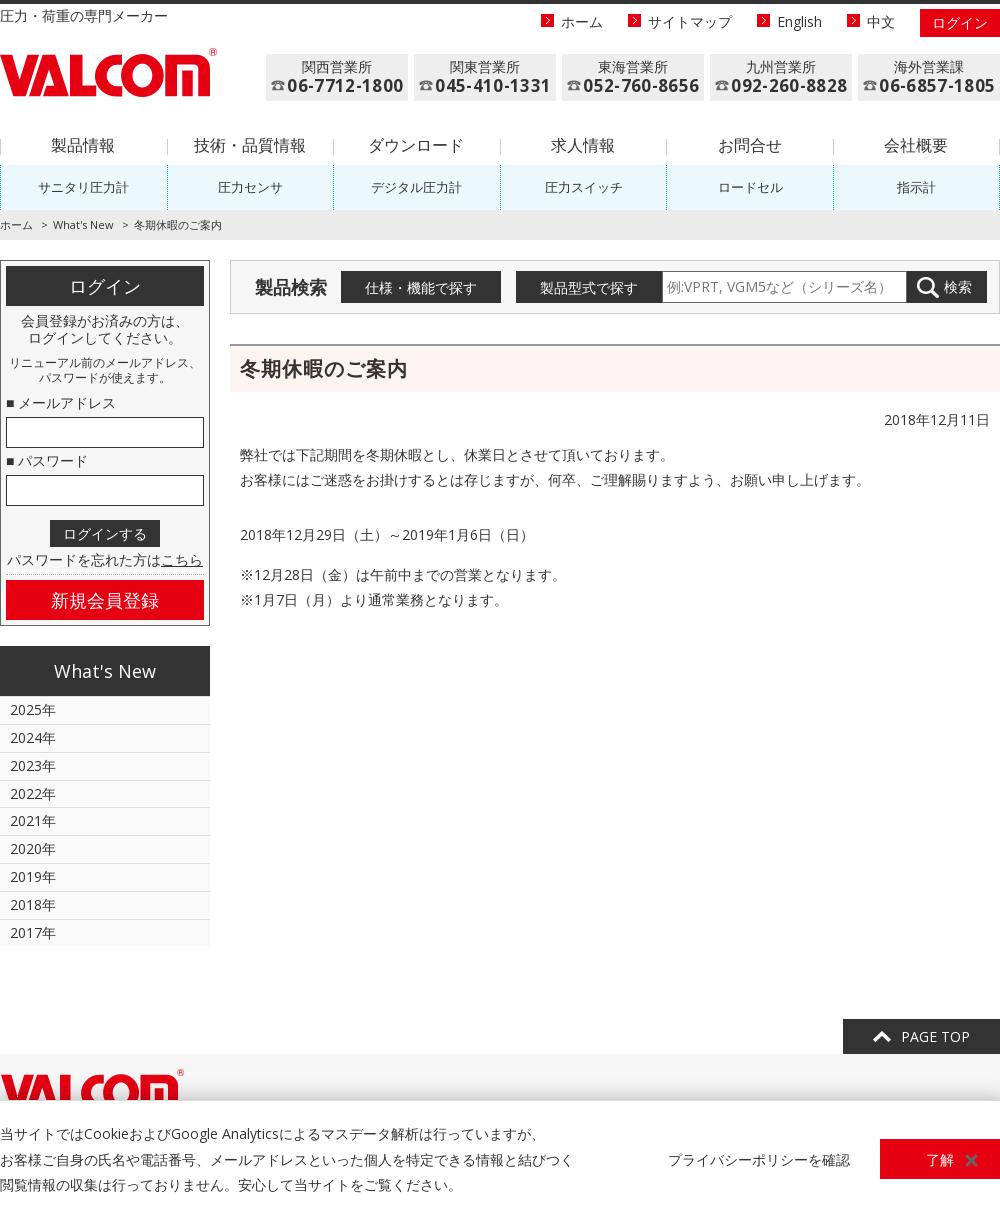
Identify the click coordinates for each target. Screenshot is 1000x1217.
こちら (182, 559)
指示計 (916, 187)
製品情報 (83, 145)
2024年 (33, 737)
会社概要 (916, 145)
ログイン (960, 22)
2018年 (33, 904)
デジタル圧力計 (416, 187)
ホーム (582, 21)
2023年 (33, 765)
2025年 (33, 709)
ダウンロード (416, 145)
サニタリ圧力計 (83, 187)
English (799, 21)
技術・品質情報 (250, 145)
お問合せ (750, 145)
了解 (940, 1159)
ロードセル (750, 187)
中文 (881, 21)
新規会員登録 (105, 600)
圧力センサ (250, 187)
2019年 (33, 876)
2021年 (33, 820)
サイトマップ (690, 21)
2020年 (33, 848)
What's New (83, 224)
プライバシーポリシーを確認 (759, 1159)
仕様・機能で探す (421, 287)
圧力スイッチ (584, 187)
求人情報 (583, 145)
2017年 (33, 932)
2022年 (33, 793)
